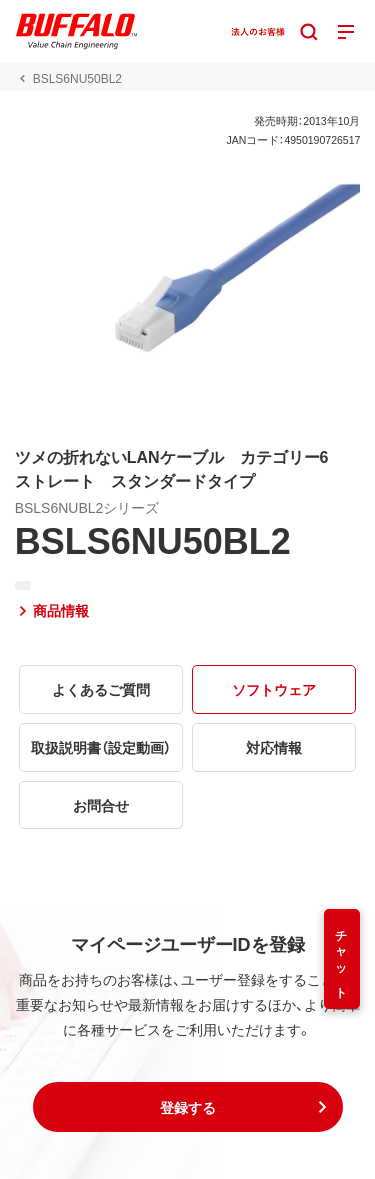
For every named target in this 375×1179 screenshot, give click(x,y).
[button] (188, 1107)
